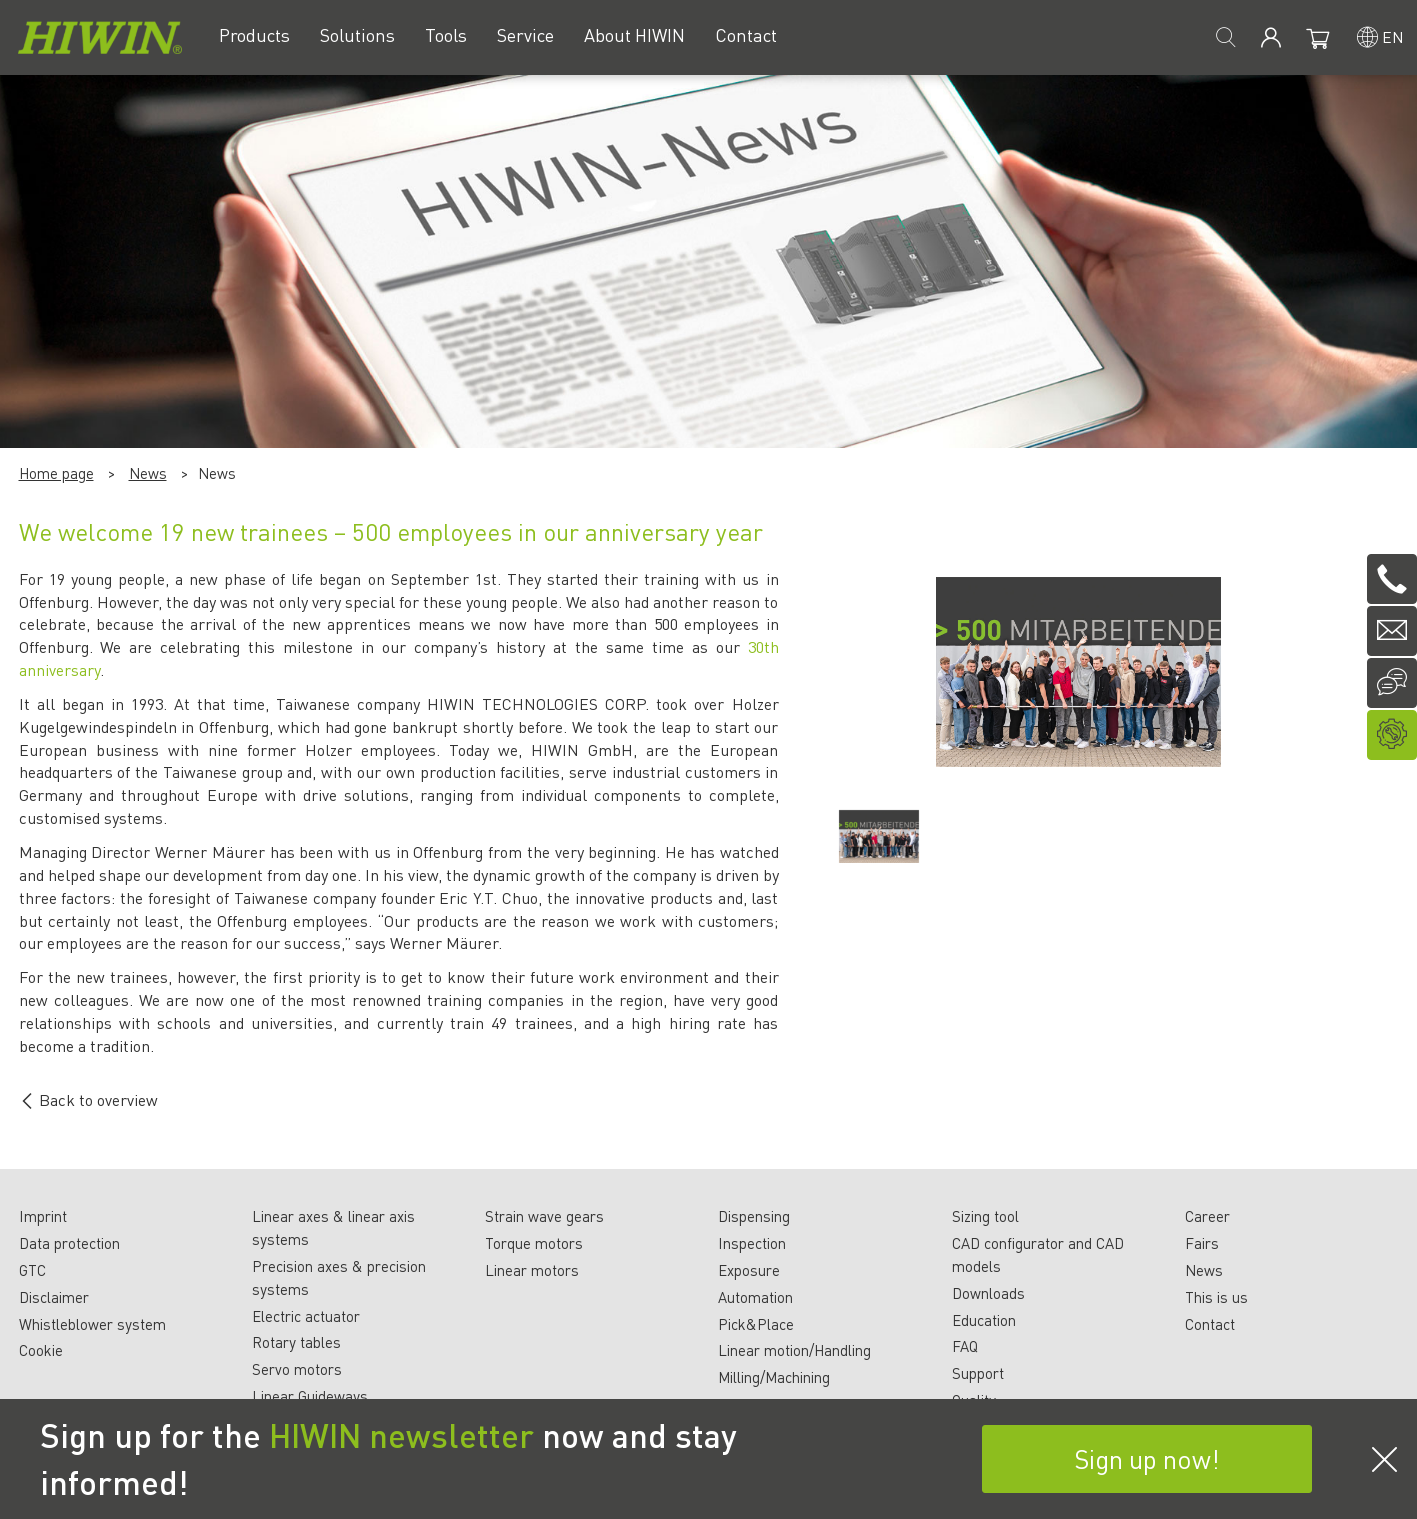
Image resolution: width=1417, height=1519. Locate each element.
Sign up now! (1147, 1458)
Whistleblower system (92, 1324)
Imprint (43, 1216)
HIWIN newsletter (401, 1435)
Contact (1210, 1324)
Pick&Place (756, 1324)
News (148, 473)
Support (978, 1373)
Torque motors (534, 1243)
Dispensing (754, 1216)
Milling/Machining (774, 1377)
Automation (755, 1297)
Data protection (69, 1243)
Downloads (988, 1293)
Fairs (1202, 1243)
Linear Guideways (310, 1396)
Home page (56, 473)
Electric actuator (306, 1316)
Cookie (41, 1350)
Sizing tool (985, 1216)
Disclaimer (54, 1297)
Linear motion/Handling (794, 1350)
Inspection (752, 1243)
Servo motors (297, 1369)
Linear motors (532, 1270)
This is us (1216, 1297)
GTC (32, 1270)
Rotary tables (296, 1342)
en (1393, 36)
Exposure (749, 1270)
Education (984, 1320)
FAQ (965, 1346)
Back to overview (88, 1099)
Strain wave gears (544, 1216)
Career (1207, 1216)
